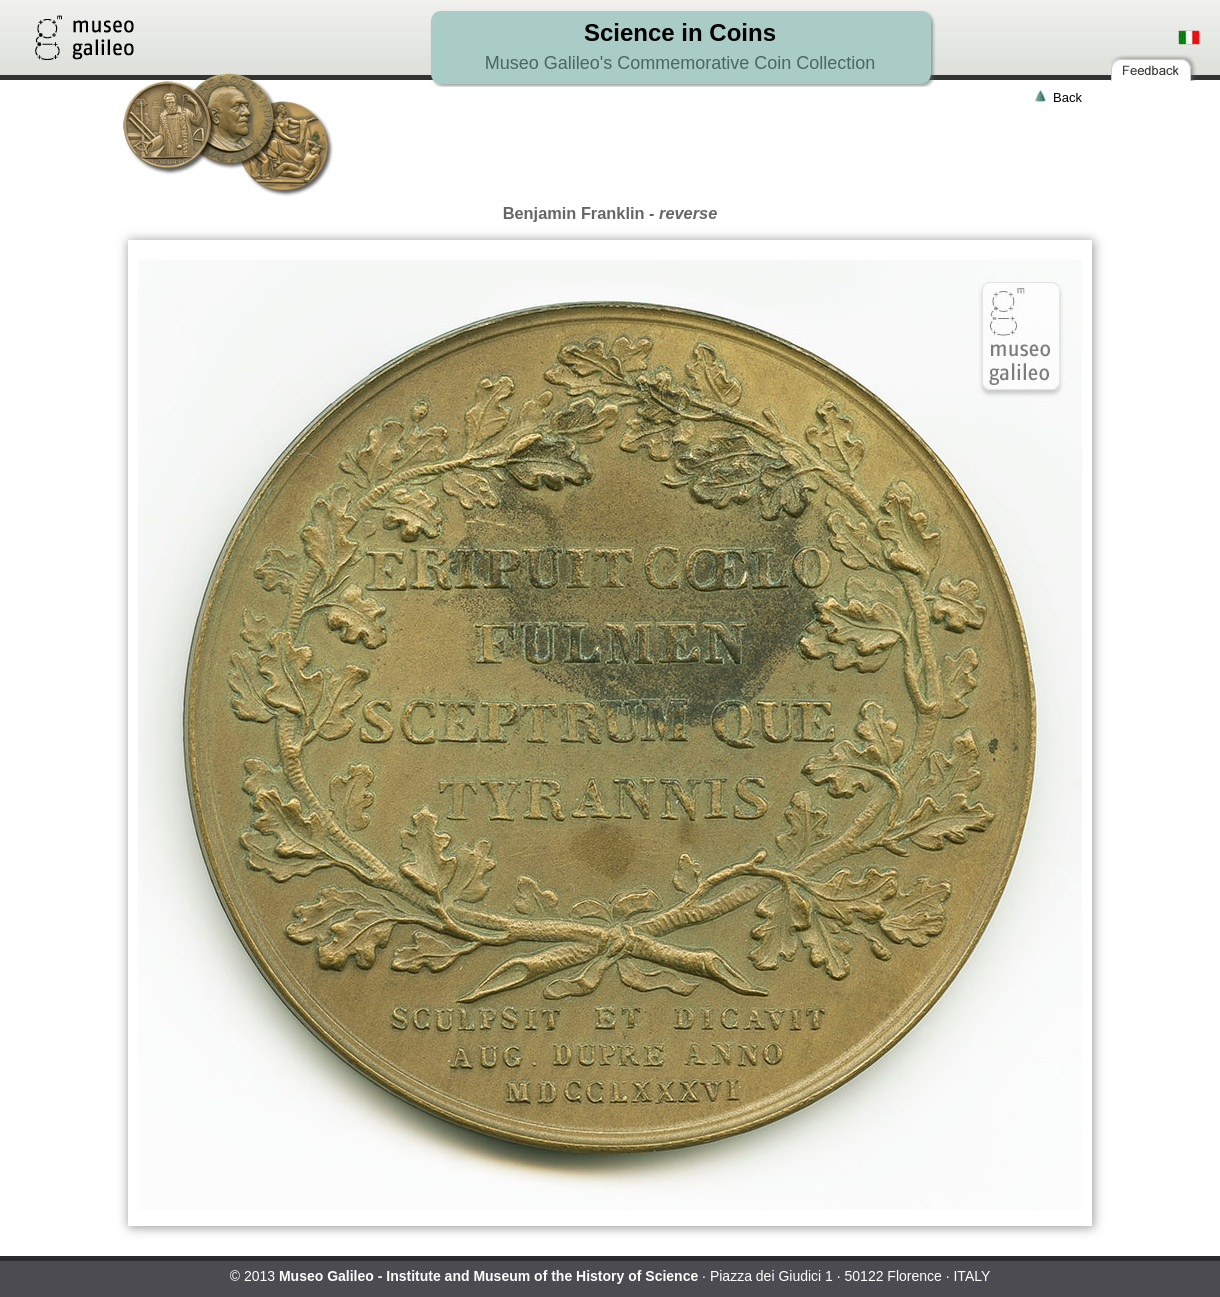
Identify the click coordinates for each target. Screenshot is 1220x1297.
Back (1067, 97)
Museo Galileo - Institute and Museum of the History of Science (488, 1276)
